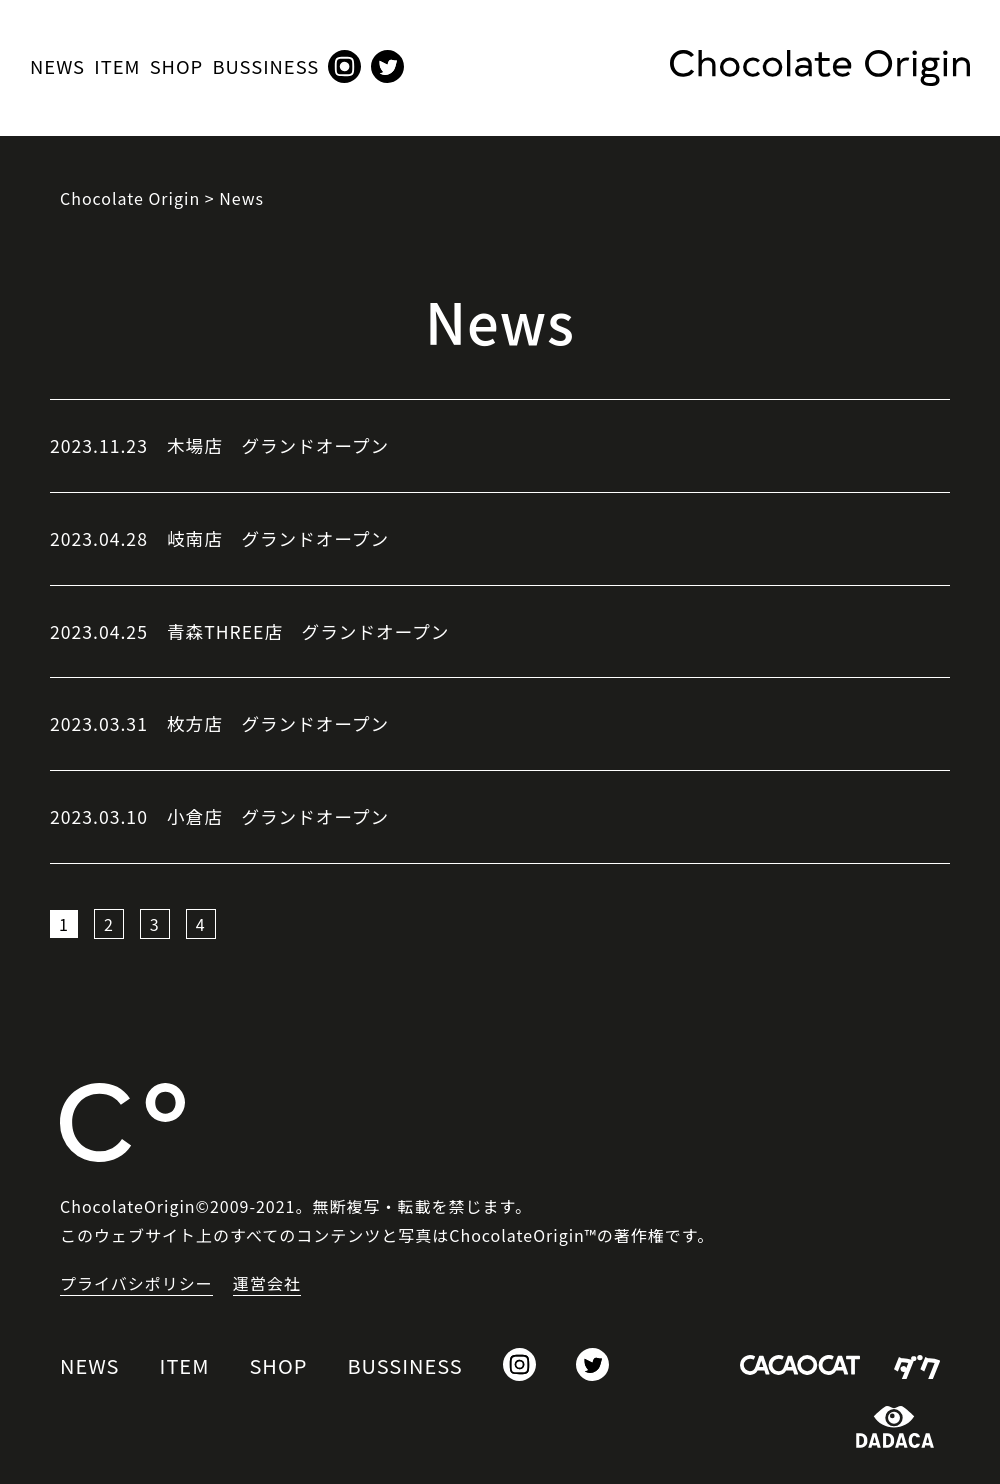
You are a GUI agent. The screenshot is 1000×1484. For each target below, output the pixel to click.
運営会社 (267, 1283)
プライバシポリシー (136, 1283)
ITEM (117, 66)
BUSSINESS (265, 66)
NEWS (57, 66)
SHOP (177, 66)
